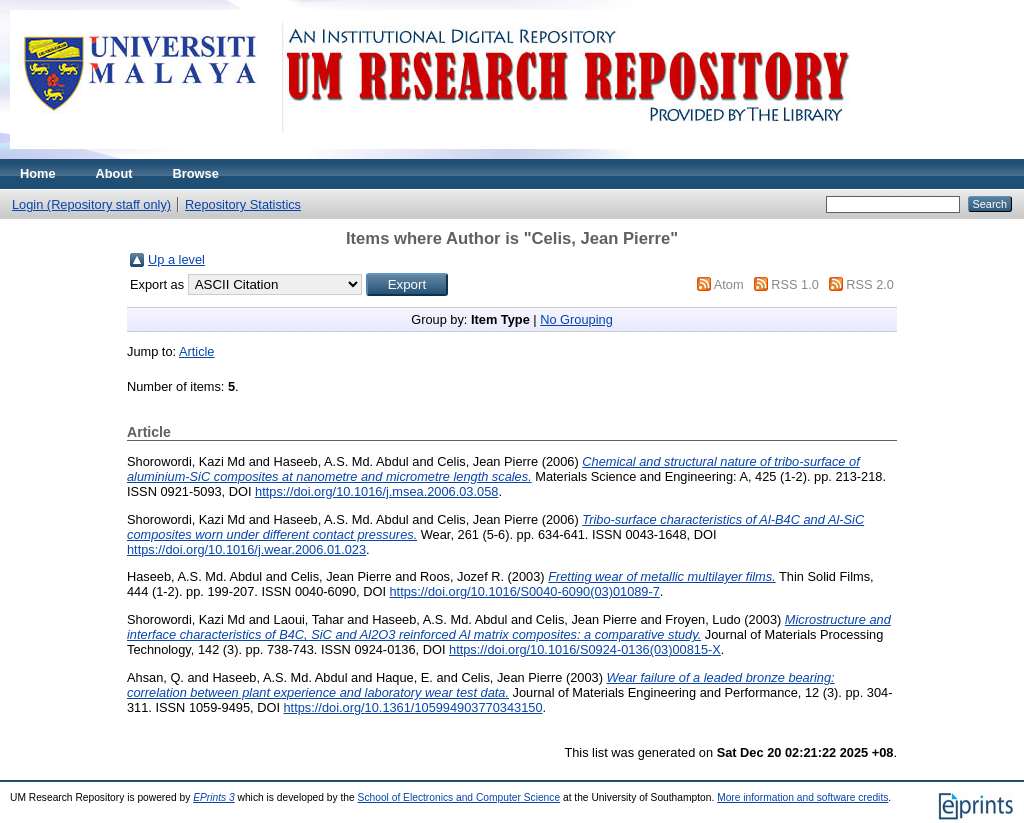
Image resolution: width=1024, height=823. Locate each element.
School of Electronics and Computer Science (459, 797)
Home (38, 173)
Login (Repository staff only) (91, 204)
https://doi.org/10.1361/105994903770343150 (413, 707)
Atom (729, 284)
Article (197, 351)
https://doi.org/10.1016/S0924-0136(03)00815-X (585, 649)
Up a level (176, 259)
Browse (196, 173)
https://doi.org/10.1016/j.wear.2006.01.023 (246, 549)
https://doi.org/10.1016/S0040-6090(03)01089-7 (525, 591)
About (114, 173)
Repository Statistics (243, 204)
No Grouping (576, 319)
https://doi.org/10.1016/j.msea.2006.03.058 (376, 491)
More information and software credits (802, 797)
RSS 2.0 (870, 284)
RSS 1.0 (795, 284)
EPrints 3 (214, 797)
